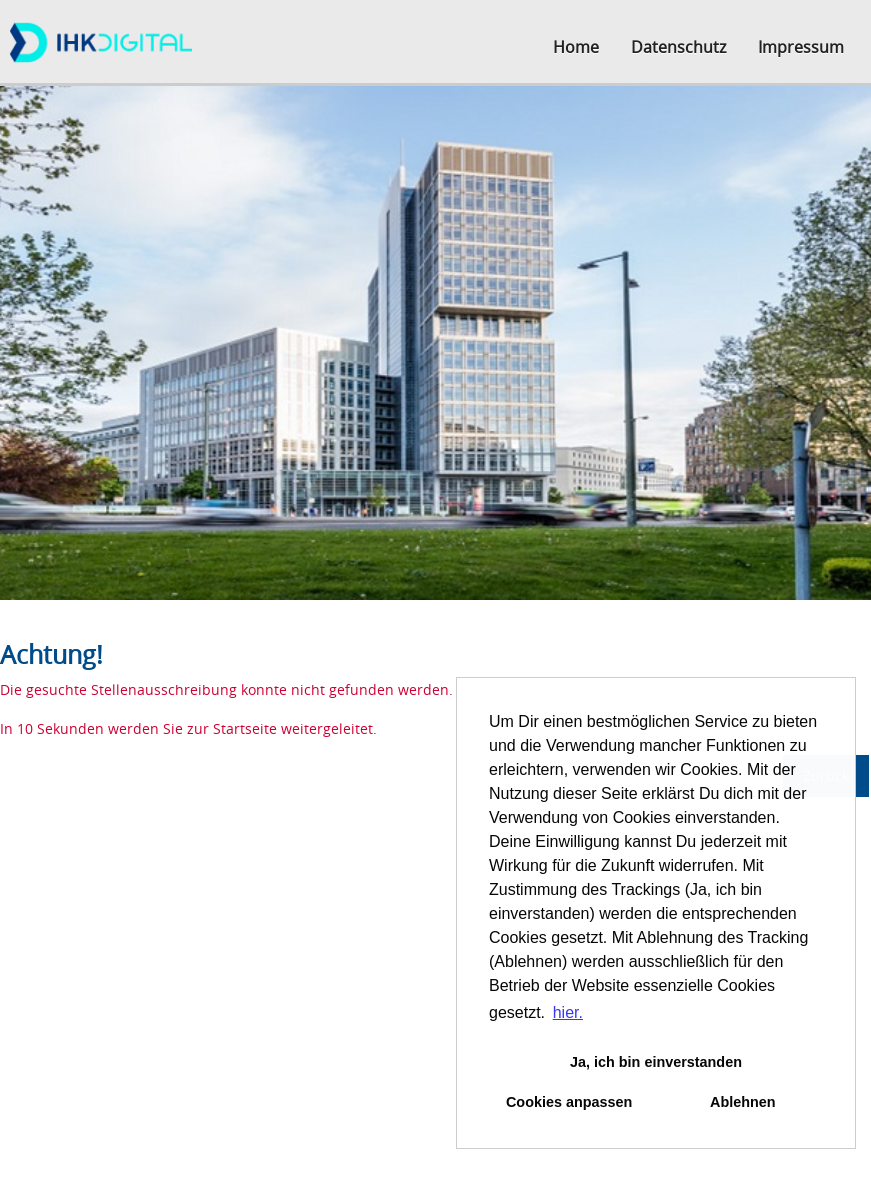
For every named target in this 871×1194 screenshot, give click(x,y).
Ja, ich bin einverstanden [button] (656, 1062)
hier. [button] (568, 1012)
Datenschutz (678, 47)
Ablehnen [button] (743, 1102)
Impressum (801, 47)
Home (576, 47)
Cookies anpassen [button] (569, 1102)
